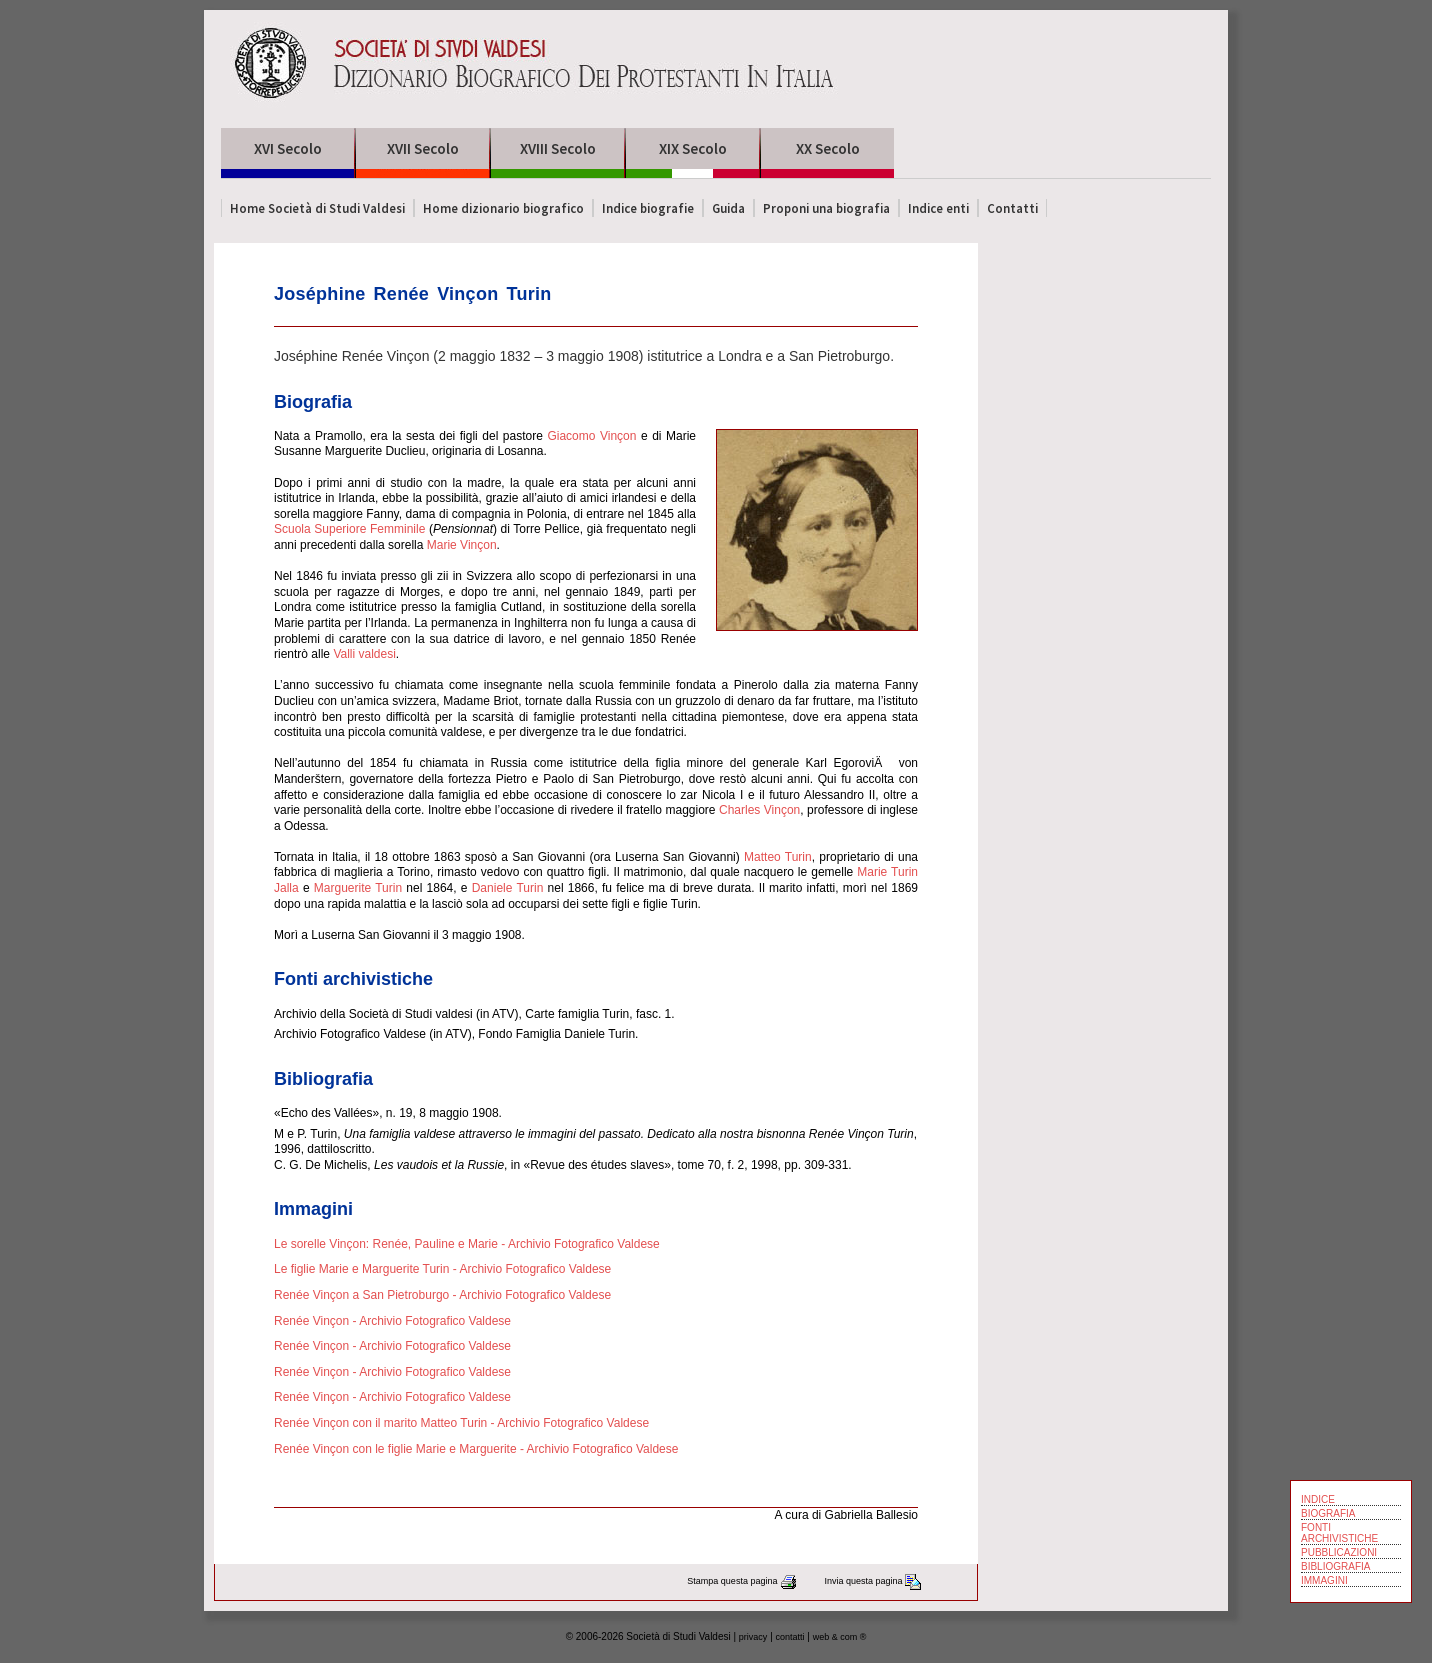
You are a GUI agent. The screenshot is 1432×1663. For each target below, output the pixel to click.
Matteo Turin (778, 857)
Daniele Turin (508, 888)
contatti (790, 1637)
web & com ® (840, 1637)
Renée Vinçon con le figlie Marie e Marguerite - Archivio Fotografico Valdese (476, 1449)
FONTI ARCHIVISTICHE (1339, 1533)
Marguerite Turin (358, 888)
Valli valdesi (364, 654)
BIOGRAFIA (1328, 1513)
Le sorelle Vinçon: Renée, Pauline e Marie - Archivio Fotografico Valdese (467, 1244)
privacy (753, 1637)
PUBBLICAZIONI (1339, 1552)
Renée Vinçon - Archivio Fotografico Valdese (392, 1321)
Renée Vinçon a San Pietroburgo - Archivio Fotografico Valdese (442, 1295)
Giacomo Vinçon (591, 436)
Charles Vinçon (759, 810)
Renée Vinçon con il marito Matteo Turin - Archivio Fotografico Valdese (461, 1423)
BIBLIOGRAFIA (1335, 1566)
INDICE (1318, 1499)
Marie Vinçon (462, 545)
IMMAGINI (1324, 1580)
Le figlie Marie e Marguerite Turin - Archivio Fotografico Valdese (442, 1269)
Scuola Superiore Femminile (349, 529)
